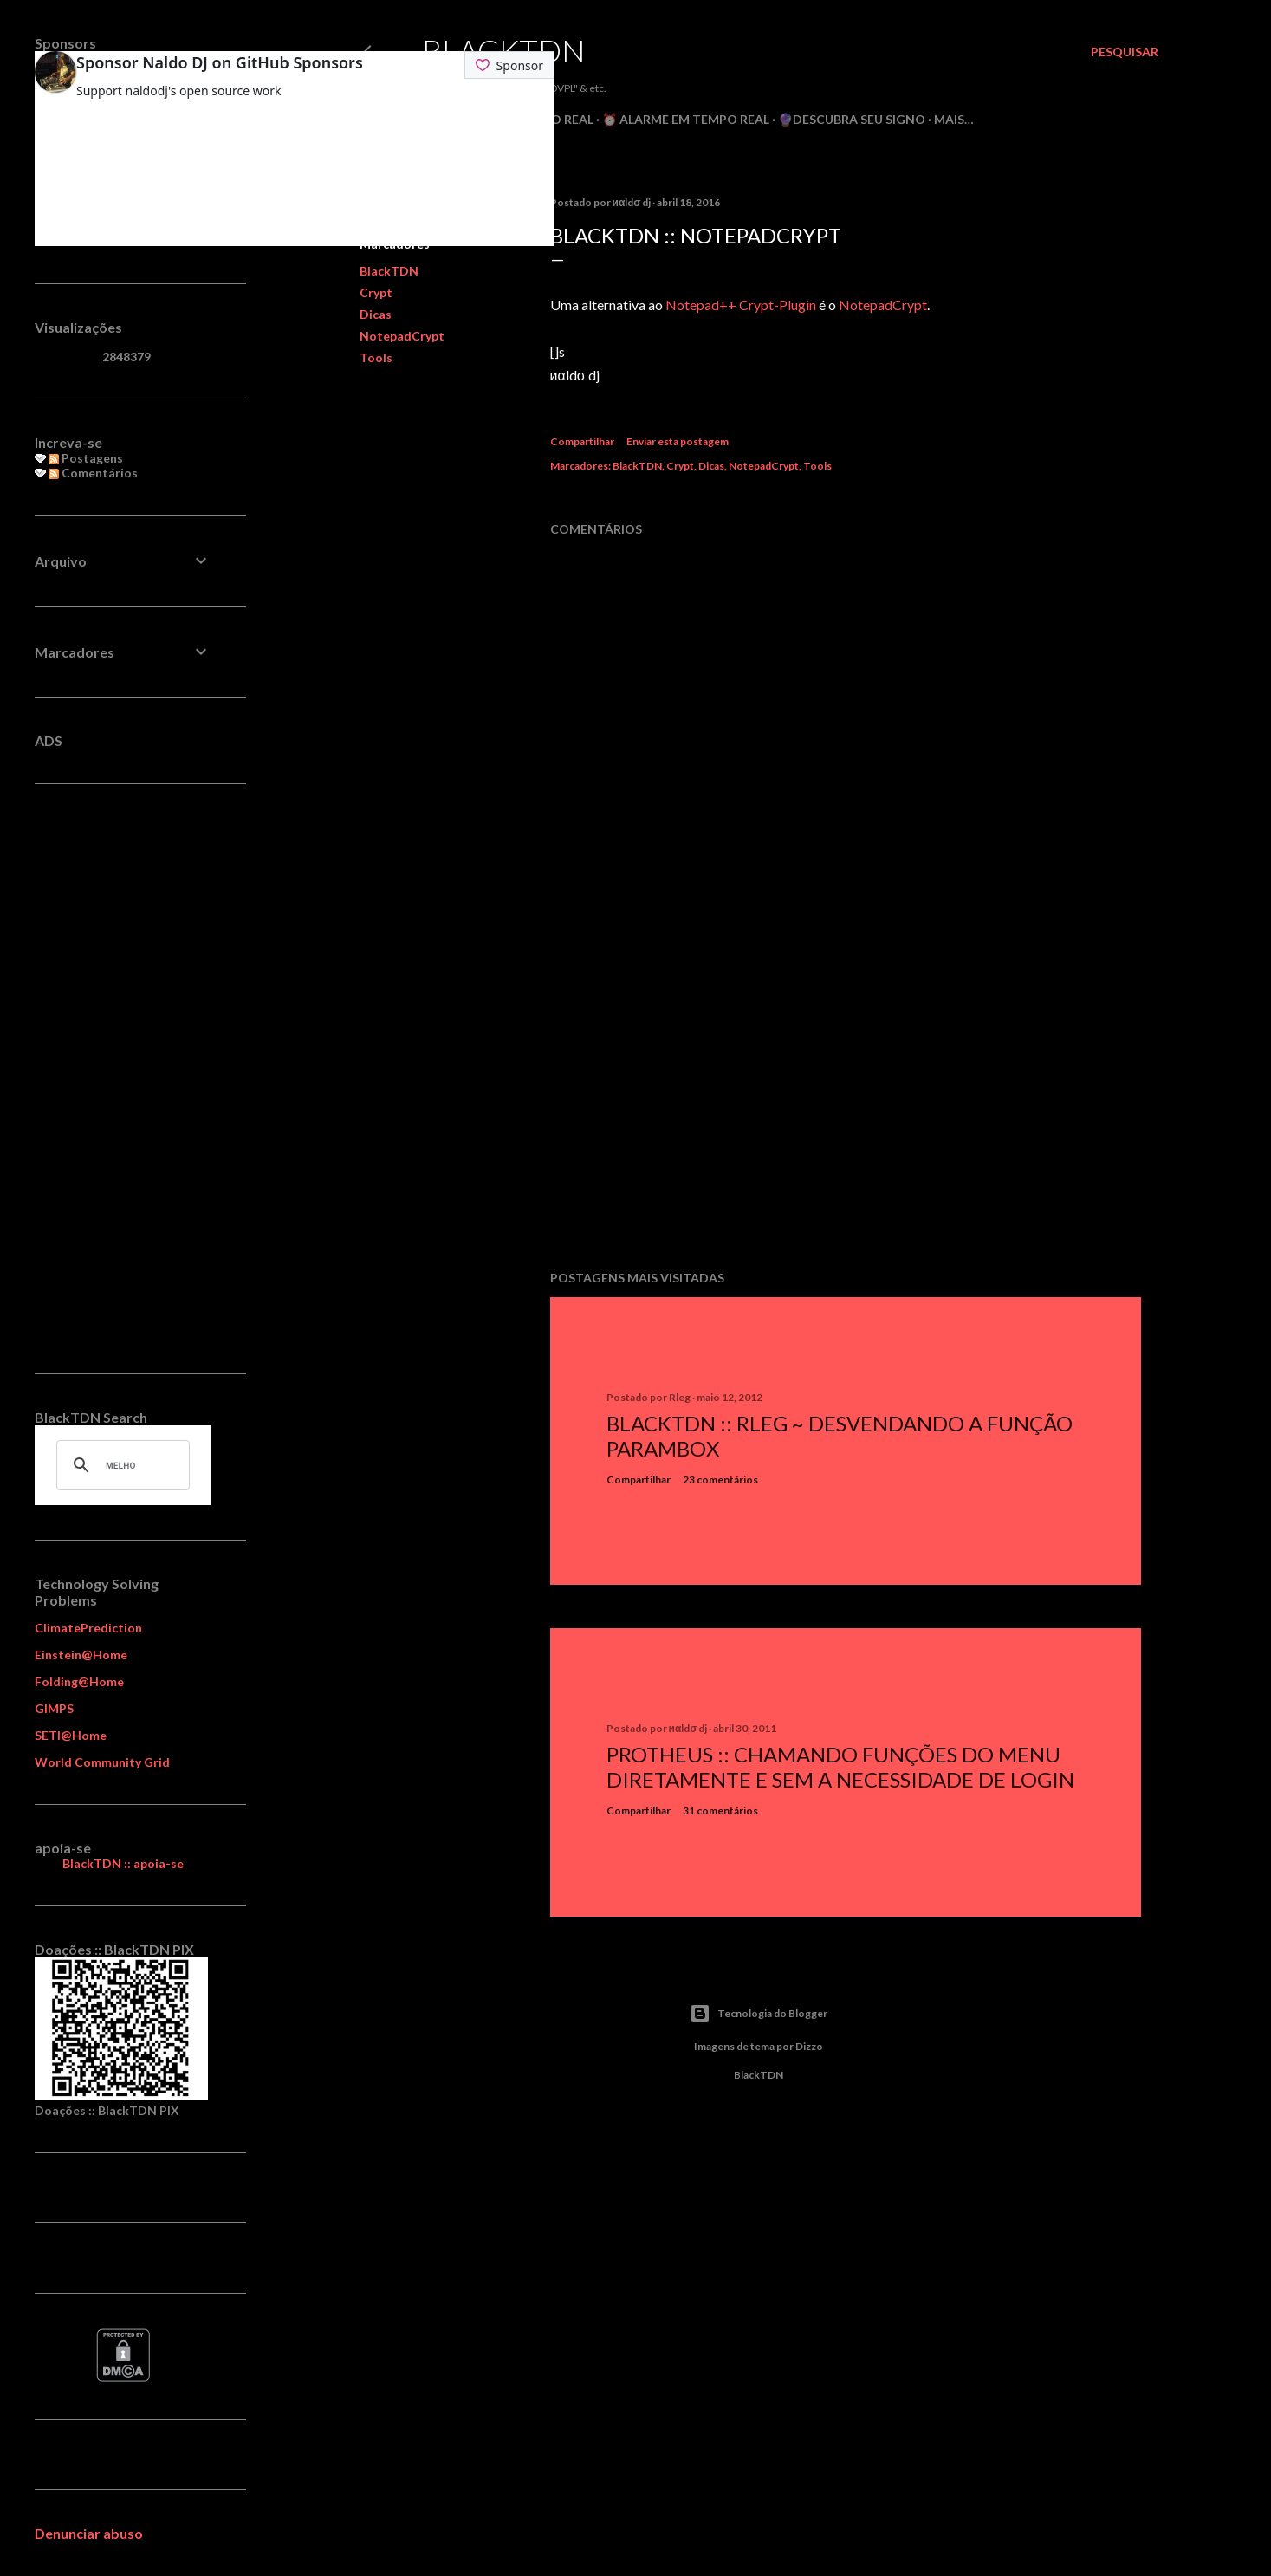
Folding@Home (79, 1681)
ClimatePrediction (88, 1627)
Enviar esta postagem (677, 441)
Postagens (86, 458)
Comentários (93, 472)
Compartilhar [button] (582, 441)
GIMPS (54, 1708)
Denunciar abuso (89, 2533)
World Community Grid (102, 1762)
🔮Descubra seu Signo (851, 119)
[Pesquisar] (1124, 52)
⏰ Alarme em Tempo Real (685, 119)
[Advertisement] (845, 1105)
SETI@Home (71, 1735)
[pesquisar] (120, 1465)
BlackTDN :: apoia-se (123, 1863)
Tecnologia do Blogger (758, 2013)
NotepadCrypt (402, 335)
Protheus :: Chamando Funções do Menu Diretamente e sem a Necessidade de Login (840, 1767)
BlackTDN (504, 50)
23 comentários (720, 1479)
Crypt (376, 292)
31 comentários (720, 1810)
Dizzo (809, 2046)
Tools (376, 357)
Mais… (954, 119)
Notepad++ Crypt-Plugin (740, 304)
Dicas (376, 314)
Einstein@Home (81, 1654)
